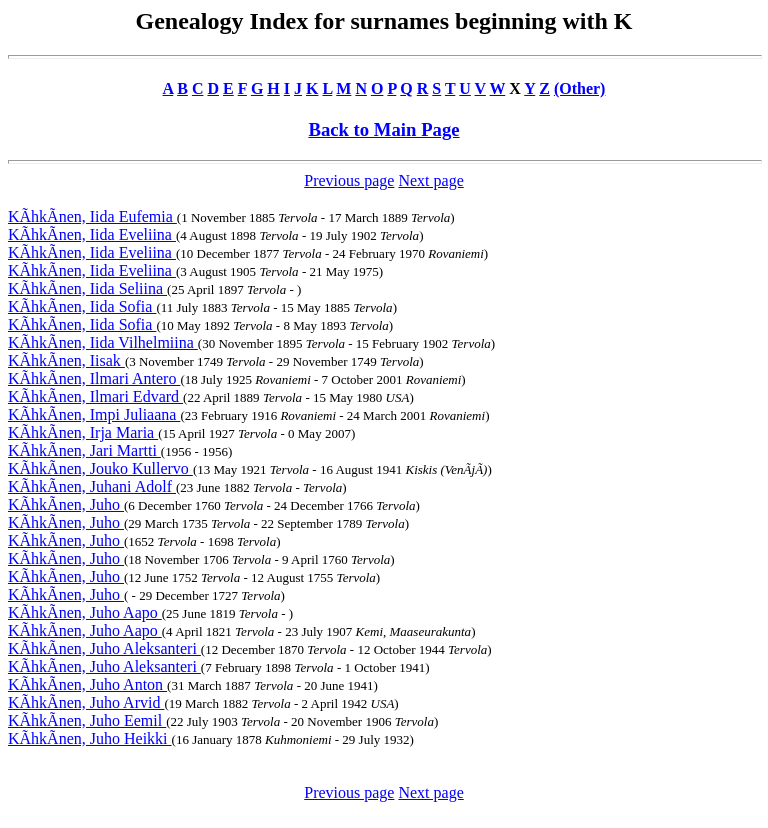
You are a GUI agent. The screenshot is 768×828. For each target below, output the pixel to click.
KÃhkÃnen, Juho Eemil (87, 720)
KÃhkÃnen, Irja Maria (83, 432)
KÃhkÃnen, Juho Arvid (86, 702)
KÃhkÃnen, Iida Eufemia (92, 216)
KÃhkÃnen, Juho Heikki (90, 738)
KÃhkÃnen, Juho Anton (87, 684)
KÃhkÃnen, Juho (66, 504)
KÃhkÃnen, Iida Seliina (87, 288)
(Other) (580, 88)
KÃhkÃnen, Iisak (66, 360)
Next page (430, 180)
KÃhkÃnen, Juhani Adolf (92, 486)
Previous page (349, 180)
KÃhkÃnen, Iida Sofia (82, 306)
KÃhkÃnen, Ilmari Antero (94, 378)
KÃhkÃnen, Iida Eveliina (92, 234)
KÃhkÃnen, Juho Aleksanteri (104, 648)
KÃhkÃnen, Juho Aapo (85, 612)
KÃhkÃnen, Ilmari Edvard (95, 396)
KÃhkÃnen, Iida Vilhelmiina (103, 342)
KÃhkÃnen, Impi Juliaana (94, 414)
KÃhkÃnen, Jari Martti (84, 450)
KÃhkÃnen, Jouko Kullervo (100, 468)
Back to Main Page (383, 129)
